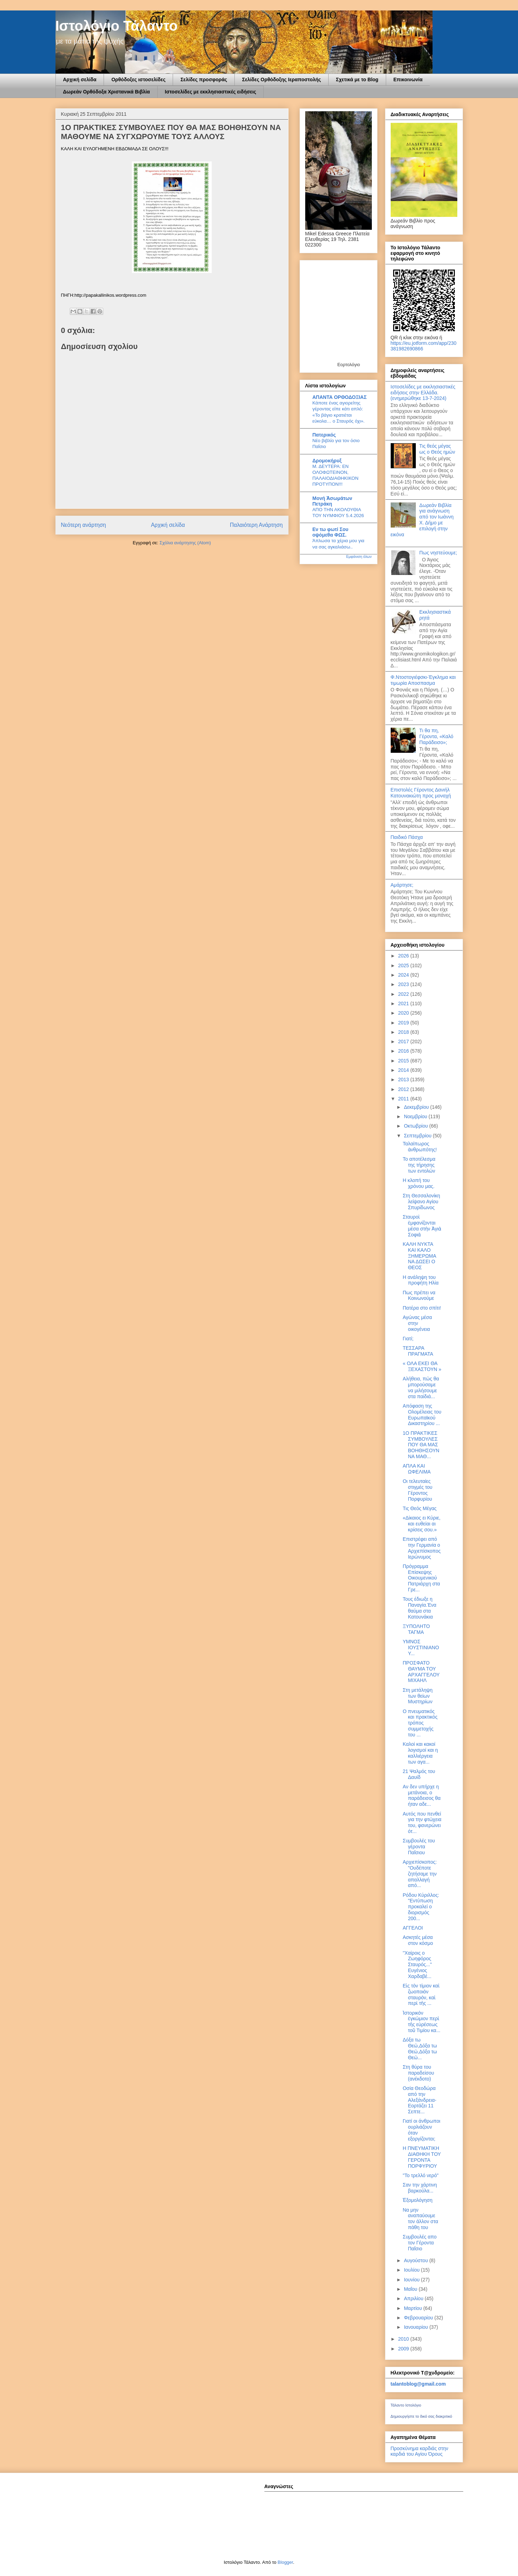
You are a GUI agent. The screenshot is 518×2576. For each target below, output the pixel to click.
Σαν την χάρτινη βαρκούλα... (420, 2188)
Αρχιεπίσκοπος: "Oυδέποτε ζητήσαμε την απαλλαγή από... (420, 1873)
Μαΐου (411, 2289)
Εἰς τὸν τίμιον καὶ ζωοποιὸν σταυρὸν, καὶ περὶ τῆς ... (421, 1994)
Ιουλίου (412, 2270)
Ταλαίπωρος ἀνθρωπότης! (420, 1146)
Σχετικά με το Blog (357, 79)
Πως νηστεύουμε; (438, 552)
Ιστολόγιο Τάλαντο (116, 25)
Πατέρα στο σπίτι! (422, 1308)
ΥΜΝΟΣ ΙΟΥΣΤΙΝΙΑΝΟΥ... (421, 1647)
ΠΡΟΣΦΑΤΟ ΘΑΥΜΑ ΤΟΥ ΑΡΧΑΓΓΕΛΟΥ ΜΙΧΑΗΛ (421, 1671)
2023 (404, 984)
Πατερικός (324, 435)
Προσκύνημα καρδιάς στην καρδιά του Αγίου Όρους (419, 2451)
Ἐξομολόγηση (417, 2200)
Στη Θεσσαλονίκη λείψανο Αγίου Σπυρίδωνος (421, 1201)
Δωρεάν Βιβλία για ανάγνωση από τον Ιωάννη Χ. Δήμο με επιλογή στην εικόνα (422, 519)
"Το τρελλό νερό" (420, 2175)
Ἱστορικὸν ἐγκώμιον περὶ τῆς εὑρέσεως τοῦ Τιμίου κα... (421, 2021)
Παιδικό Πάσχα (407, 837)
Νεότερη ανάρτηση (83, 525)
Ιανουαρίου (416, 2327)
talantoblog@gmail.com (418, 2384)
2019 (404, 1022)
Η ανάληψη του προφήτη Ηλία (420, 1280)
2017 (404, 1041)
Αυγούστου (416, 2260)
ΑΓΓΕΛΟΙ (413, 1928)
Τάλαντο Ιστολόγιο (406, 2405)
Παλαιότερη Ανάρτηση (256, 525)
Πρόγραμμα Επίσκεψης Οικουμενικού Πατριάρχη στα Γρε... (421, 1577)
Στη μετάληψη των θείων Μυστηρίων (417, 1696)
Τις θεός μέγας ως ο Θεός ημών (437, 449)
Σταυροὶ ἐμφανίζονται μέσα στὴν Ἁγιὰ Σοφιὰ (422, 1225)
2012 (404, 1089)
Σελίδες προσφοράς (203, 79)
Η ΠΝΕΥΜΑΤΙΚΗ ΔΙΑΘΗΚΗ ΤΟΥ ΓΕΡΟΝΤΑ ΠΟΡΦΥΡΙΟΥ (422, 2156)
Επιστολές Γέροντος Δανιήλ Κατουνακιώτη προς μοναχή (421, 792)
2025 (404, 965)
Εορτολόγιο (348, 364)
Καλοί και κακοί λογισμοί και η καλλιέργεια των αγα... (420, 1752)
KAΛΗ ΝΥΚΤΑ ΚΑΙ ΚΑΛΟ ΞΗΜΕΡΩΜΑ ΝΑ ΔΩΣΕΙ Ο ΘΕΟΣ (419, 1255)
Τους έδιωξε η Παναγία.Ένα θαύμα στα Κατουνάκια (419, 1607)
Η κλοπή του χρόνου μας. (418, 1183)
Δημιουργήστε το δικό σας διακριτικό (421, 2416)
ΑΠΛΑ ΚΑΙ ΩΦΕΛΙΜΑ (416, 1469)
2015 (404, 1060)
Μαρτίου (413, 2308)
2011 (404, 1098)
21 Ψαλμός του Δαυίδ (419, 1774)
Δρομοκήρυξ (327, 460)
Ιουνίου (412, 2279)
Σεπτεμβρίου (418, 1135)
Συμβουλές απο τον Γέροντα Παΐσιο (419, 2242)
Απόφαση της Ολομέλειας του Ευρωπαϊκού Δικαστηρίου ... (422, 1414)
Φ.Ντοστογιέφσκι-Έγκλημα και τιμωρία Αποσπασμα (423, 680)
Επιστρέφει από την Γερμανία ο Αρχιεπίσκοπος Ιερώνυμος (422, 1547)
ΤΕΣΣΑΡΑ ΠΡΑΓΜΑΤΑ (418, 1351)
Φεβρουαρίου (419, 2317)
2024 (404, 975)
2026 (404, 956)
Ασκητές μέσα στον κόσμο (418, 1940)
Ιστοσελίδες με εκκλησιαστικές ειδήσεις (210, 91)
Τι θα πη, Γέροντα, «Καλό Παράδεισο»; (436, 736)
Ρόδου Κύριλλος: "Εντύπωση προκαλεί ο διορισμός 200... (421, 1906)
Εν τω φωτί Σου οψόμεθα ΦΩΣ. (330, 532)
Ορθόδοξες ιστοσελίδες (138, 79)
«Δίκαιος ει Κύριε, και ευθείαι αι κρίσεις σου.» (421, 1523)
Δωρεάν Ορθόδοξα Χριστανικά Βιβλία (106, 91)
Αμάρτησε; (402, 885)
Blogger (285, 2562)
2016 (404, 1051)
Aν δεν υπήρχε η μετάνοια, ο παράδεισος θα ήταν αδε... (422, 1795)
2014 (404, 1070)
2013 (404, 1079)
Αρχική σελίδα (80, 79)
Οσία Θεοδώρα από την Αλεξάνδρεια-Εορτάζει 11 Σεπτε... (419, 2099)
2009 (404, 2348)
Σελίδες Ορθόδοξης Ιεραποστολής (281, 79)
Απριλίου (414, 2298)
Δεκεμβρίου (417, 1107)
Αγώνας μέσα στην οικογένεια (417, 1323)
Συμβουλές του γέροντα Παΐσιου (419, 1846)
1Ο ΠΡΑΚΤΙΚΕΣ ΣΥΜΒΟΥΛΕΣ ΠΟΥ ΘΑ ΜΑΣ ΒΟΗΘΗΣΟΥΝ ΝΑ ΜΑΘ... (421, 1444)
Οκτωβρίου (416, 1126)
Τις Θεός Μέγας (419, 1508)
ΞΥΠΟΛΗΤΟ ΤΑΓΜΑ (416, 1629)
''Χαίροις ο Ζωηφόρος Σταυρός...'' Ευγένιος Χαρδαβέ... (417, 1964)
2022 (404, 994)
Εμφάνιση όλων (359, 556)
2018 (404, 1032)
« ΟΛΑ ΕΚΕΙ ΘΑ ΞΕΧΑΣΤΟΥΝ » (422, 1366)
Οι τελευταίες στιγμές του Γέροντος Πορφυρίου (417, 1489)
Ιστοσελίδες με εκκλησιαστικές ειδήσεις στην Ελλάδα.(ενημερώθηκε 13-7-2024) (423, 392)
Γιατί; (408, 1338)
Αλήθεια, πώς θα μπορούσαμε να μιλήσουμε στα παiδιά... (421, 1387)
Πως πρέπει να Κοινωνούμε (419, 1295)
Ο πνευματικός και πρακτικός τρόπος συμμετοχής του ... (420, 1723)
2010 (404, 2339)
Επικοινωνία (408, 79)
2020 (404, 1013)
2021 (404, 1003)
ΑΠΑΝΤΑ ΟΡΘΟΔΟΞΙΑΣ (340, 397)
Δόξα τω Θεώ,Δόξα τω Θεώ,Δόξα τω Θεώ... (420, 2048)
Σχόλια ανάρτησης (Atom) (185, 542)
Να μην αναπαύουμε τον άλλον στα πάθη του (420, 2218)
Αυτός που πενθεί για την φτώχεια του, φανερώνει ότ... (422, 1822)
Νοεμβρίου (416, 1116)
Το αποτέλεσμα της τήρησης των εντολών (419, 1165)
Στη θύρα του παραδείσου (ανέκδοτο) (418, 2073)
